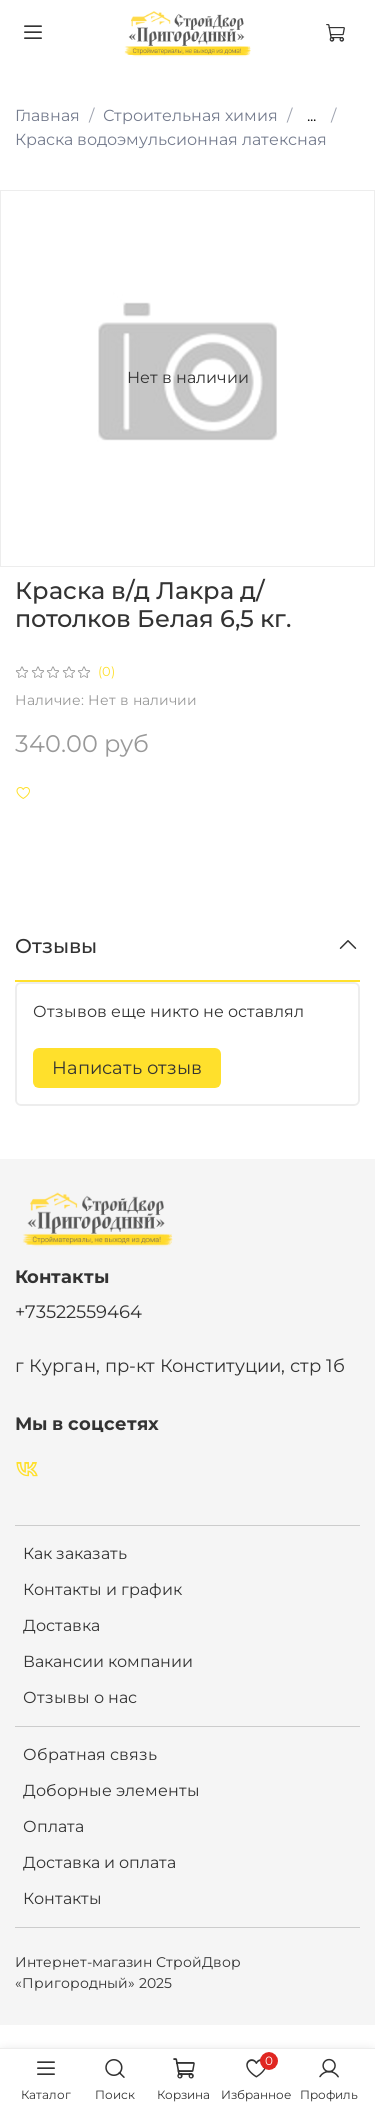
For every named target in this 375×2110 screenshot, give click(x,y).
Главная (47, 115)
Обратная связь (90, 1754)
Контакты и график (102, 1589)
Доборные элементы (111, 1790)
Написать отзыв (127, 1068)
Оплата (53, 1826)
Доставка (61, 1625)
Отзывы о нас (80, 1697)
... (311, 116)
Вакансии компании (108, 1661)
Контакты (62, 1898)
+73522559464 (78, 1311)
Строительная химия (190, 115)
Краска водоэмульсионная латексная (171, 139)
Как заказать (75, 1553)
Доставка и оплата (99, 1862)
